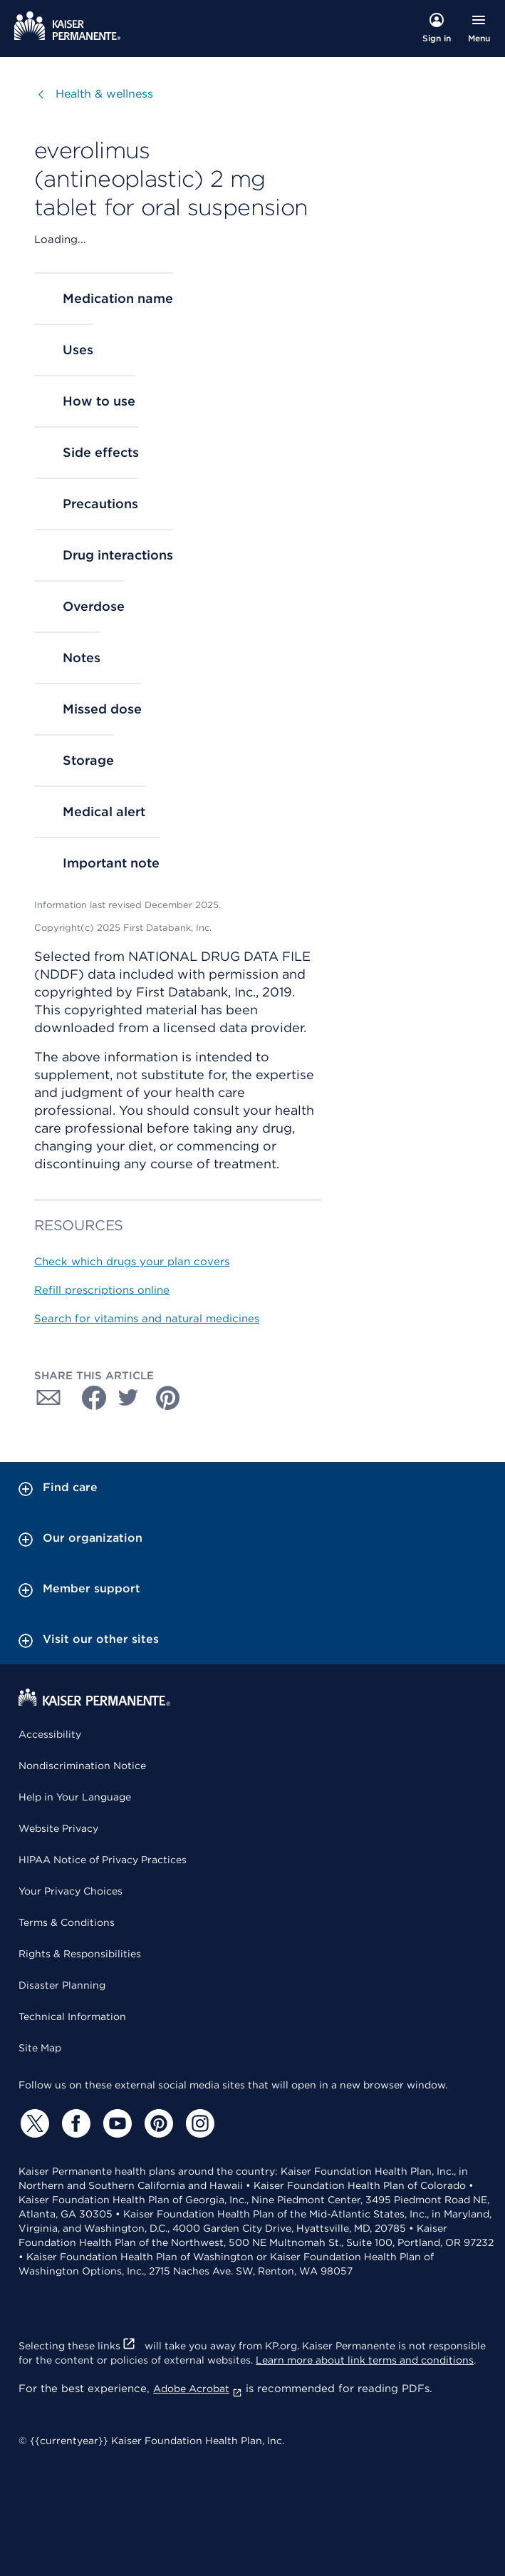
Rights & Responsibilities (80, 1953)
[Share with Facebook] (88, 1398)
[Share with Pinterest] (168, 1398)
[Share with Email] (48, 1398)
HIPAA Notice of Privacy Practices (103, 1859)
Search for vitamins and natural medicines (146, 1318)
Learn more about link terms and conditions (365, 2360)
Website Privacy (58, 1828)
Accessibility (50, 1734)
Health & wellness (104, 94)
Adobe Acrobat (197, 2388)
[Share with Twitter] (128, 1398)
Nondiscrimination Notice (82, 1765)
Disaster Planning (62, 1985)
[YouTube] (115, 2123)
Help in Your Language (75, 1797)
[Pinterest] (156, 2123)
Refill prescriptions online (102, 1290)
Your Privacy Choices (71, 1891)
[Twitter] (33, 2123)
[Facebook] (74, 2123)
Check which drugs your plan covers (131, 1261)
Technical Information (72, 2016)
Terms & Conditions (67, 1922)
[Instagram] (198, 2123)
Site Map (40, 2048)
